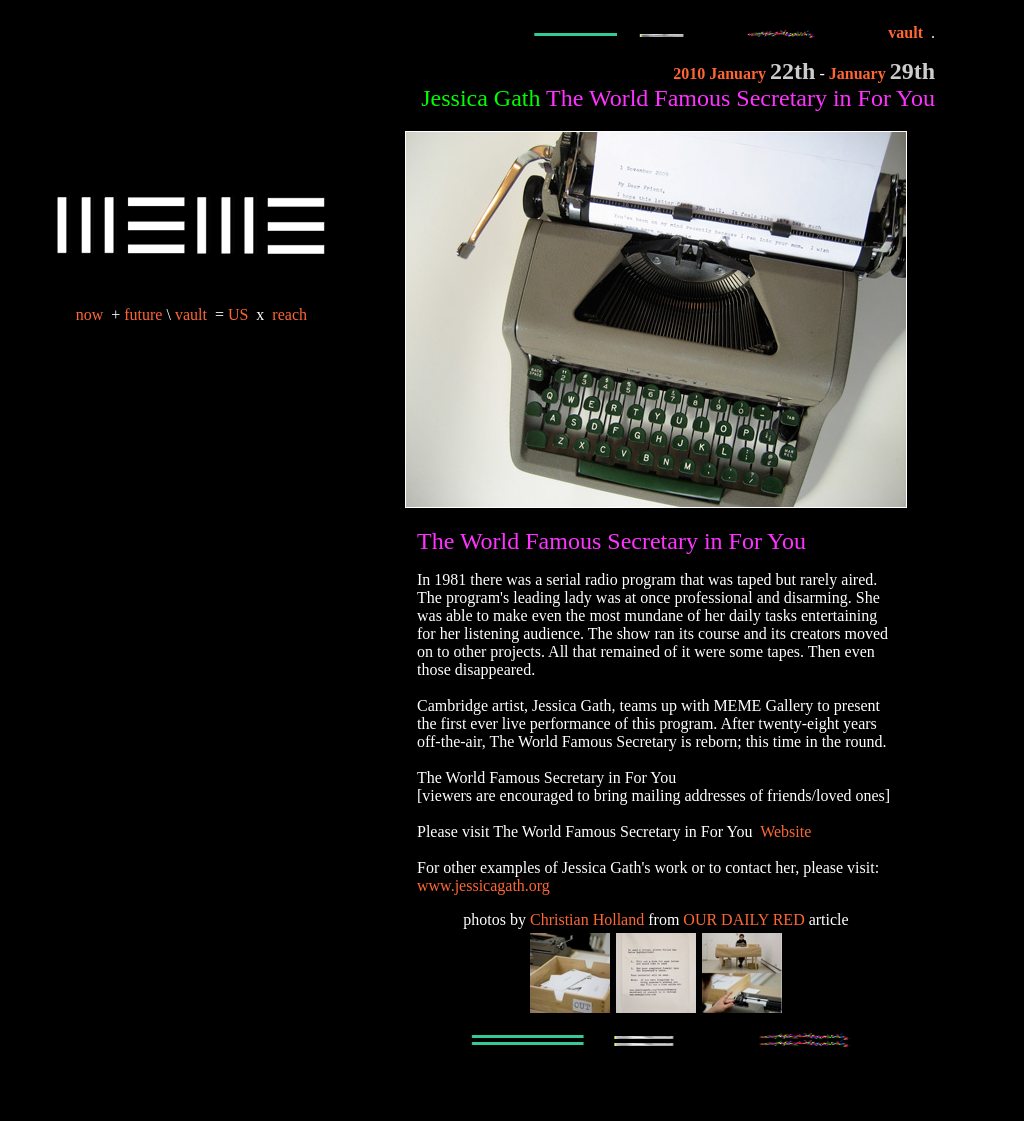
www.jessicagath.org (483, 885)
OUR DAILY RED (743, 919)
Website (785, 831)
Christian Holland (587, 919)
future (143, 314)
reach (289, 314)
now (90, 314)
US (240, 314)
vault (191, 314)
